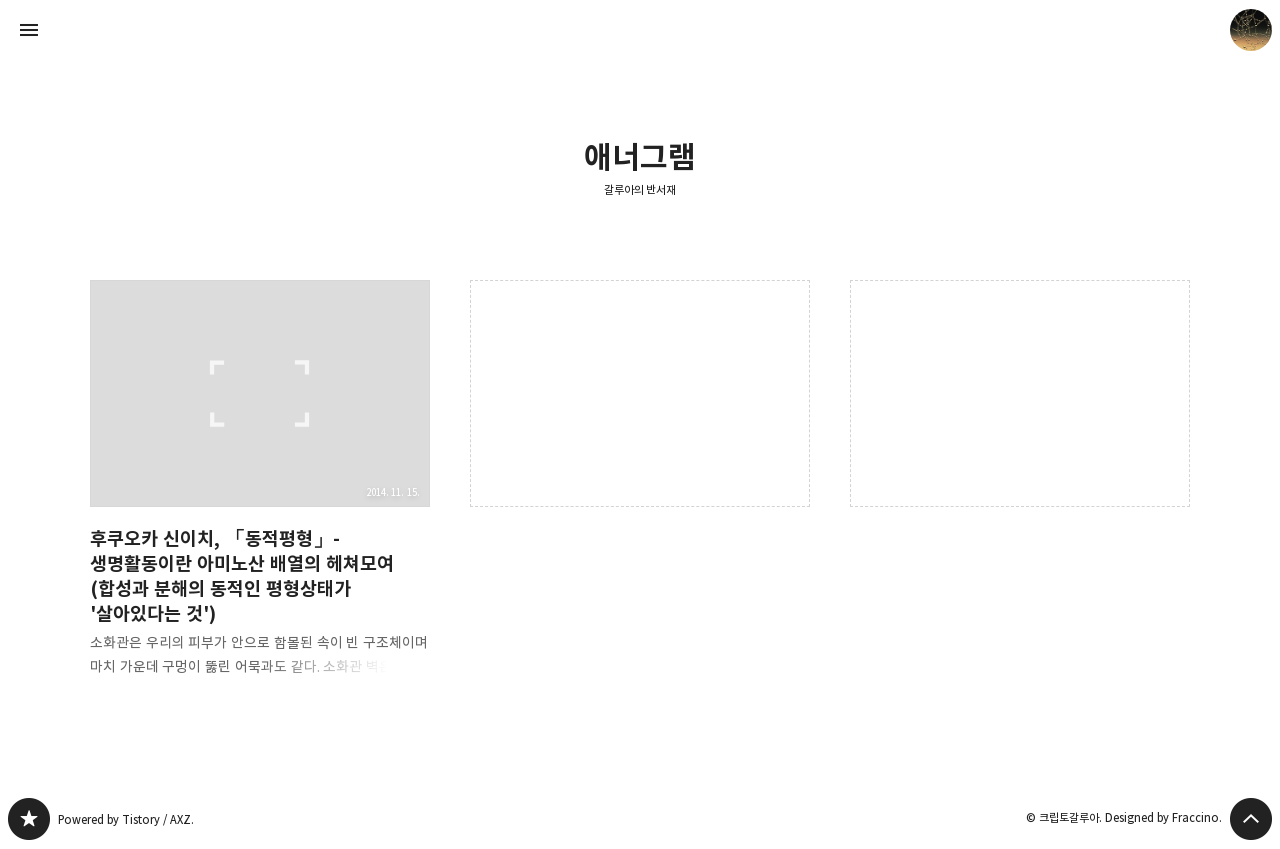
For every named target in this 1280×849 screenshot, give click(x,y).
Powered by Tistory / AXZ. (126, 819)
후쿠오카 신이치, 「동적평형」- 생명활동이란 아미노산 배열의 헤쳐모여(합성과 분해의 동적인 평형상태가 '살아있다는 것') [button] (260, 494)
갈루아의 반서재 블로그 (29, 819)
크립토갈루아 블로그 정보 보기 (1251, 30)
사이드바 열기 (29, 30)
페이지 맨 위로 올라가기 (1251, 819)
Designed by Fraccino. (1163, 817)
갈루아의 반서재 (640, 189)
